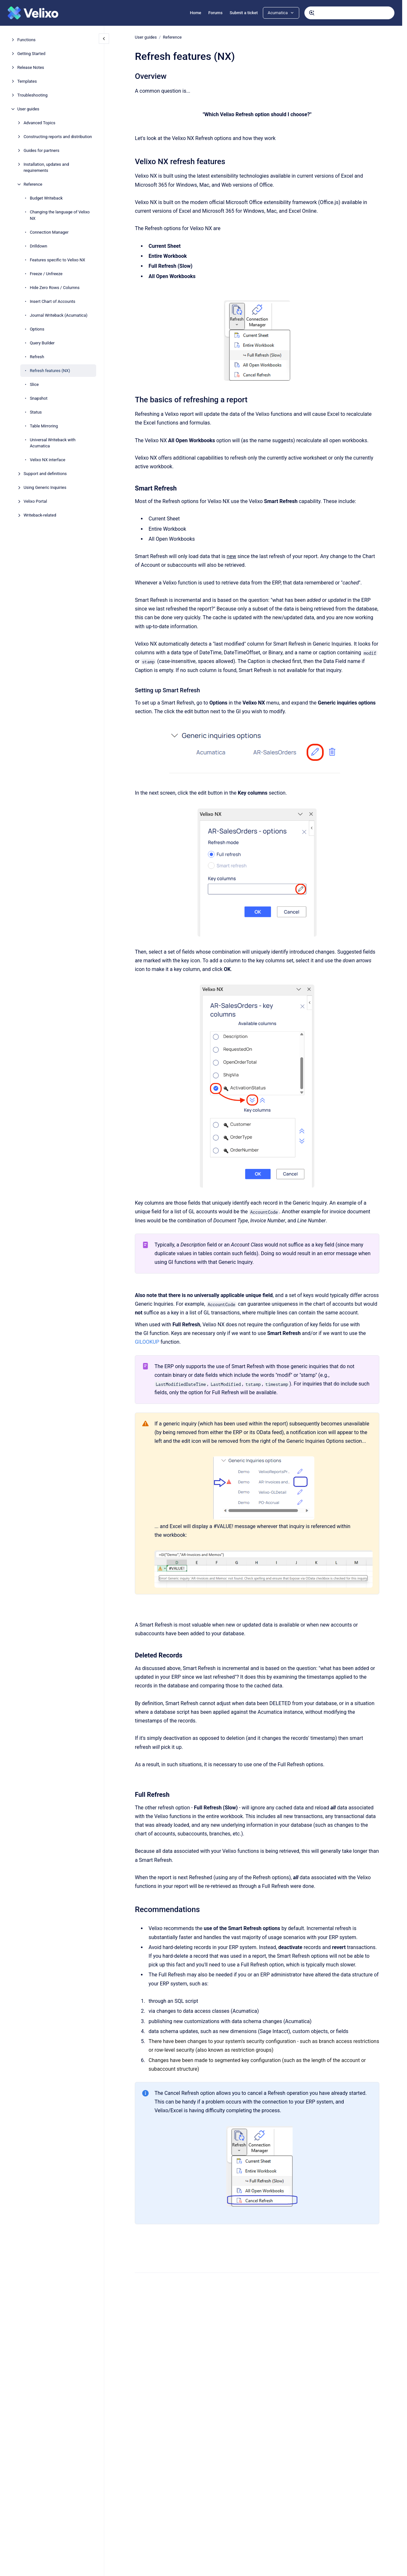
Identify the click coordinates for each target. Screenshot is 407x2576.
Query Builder (42, 343)
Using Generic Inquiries (44, 487)
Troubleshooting (32, 95)
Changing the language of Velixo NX (60, 215)
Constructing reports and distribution (57, 136)
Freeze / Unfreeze (46, 273)
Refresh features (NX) (50, 370)
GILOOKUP (147, 1342)
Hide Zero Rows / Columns (55, 287)
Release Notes (30, 67)
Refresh (37, 356)
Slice (34, 384)
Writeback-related (39, 515)
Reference (32, 184)
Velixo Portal (35, 501)
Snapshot (39, 398)
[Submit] (312, 13)
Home (195, 12)
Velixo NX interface (47, 459)
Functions (26, 39)
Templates (27, 81)
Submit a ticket (244, 12)
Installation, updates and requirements (46, 167)
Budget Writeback (46, 198)
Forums (215, 12)
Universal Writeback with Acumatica (53, 443)
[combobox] (349, 13)
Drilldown (38, 246)
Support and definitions (45, 473)
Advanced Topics (39, 122)
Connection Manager (49, 232)
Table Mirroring (44, 426)
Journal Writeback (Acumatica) (59, 315)
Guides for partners (41, 150)
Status (36, 412)
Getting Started (31, 53)
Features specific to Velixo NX (57, 259)
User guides (28, 109)
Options (37, 329)
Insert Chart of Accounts (52, 301)
